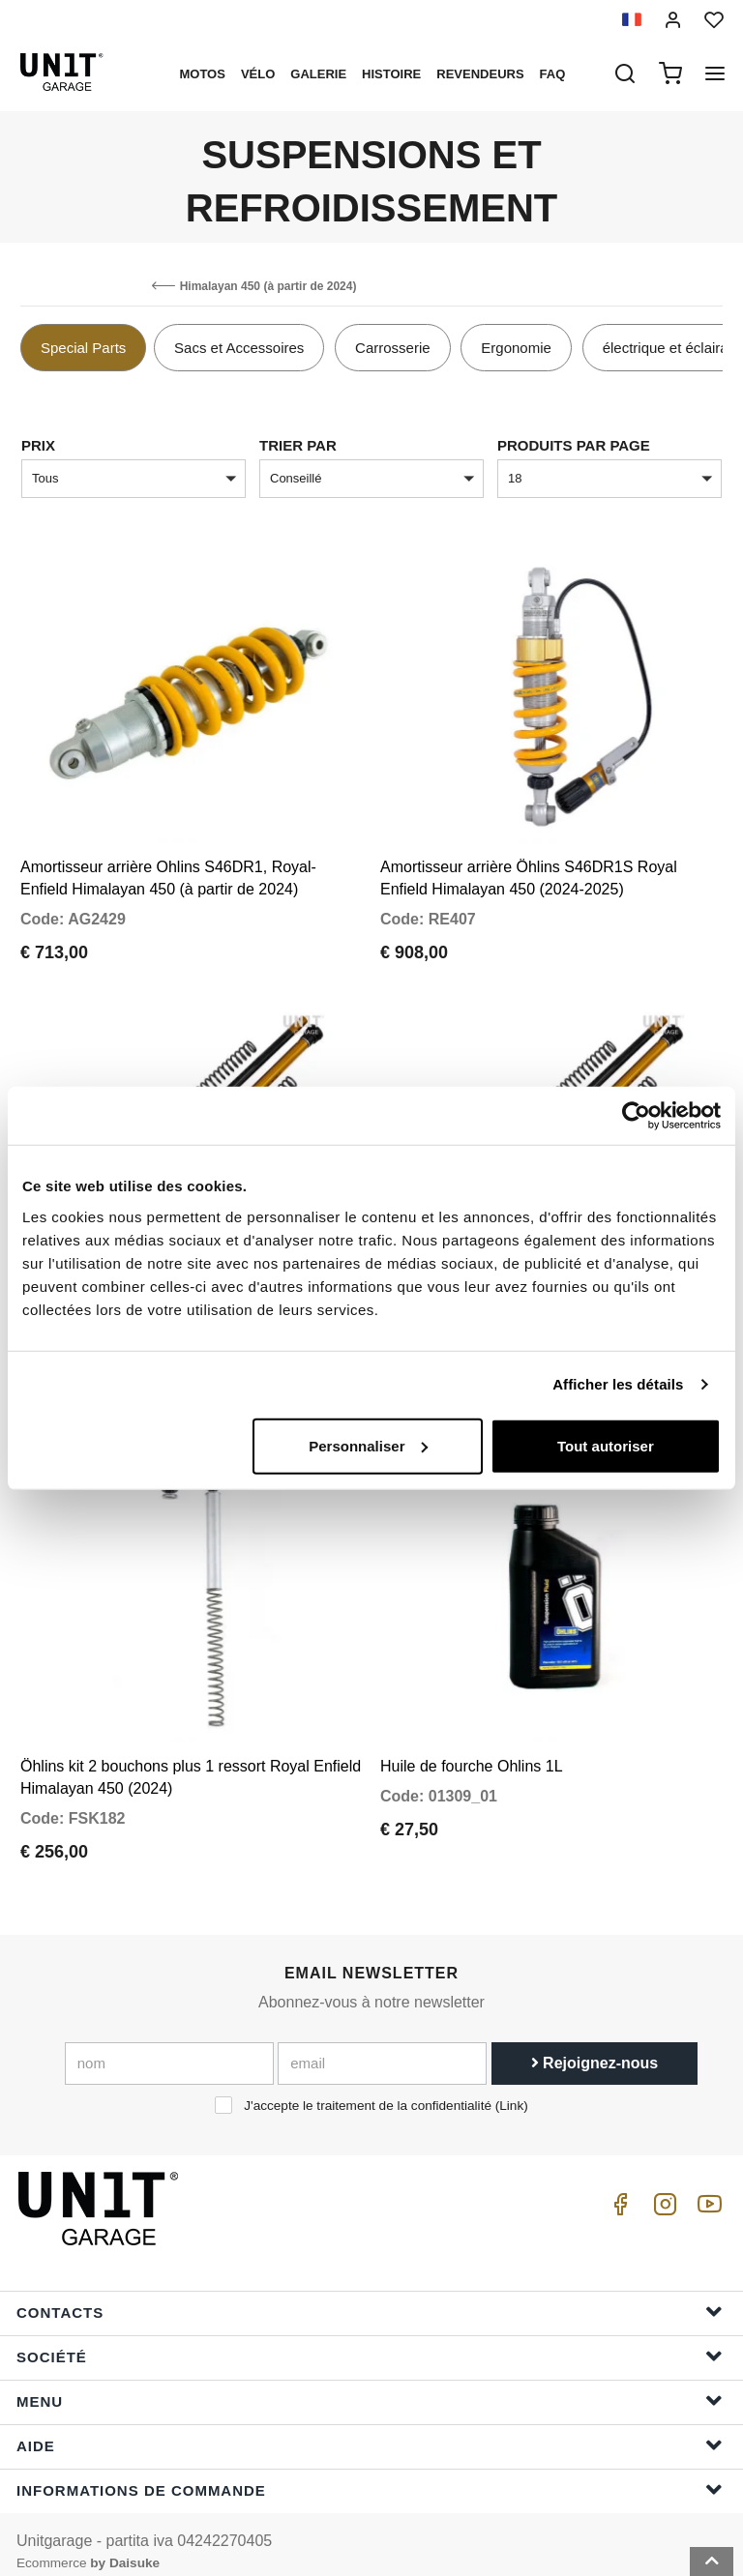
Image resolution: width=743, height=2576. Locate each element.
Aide (369, 2429)
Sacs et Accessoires (239, 347)
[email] (382, 2048)
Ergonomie (516, 347)
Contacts (369, 2296)
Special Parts (83, 347)
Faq (553, 74)
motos (201, 74)
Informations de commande (369, 2474)
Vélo (258, 74)
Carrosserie (393, 347)
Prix (38, 445)
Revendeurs (479, 74)
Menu (369, 2385)
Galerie (318, 74)
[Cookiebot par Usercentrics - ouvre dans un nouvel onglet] (636, 1115)
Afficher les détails (617, 1384)
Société (369, 2340)
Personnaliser (368, 1445)
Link (511, 2090)
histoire (391, 74)
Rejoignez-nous (595, 2047)
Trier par (298, 445)
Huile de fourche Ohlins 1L (471, 1750)
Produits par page (573, 445)
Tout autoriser (605, 1445)
